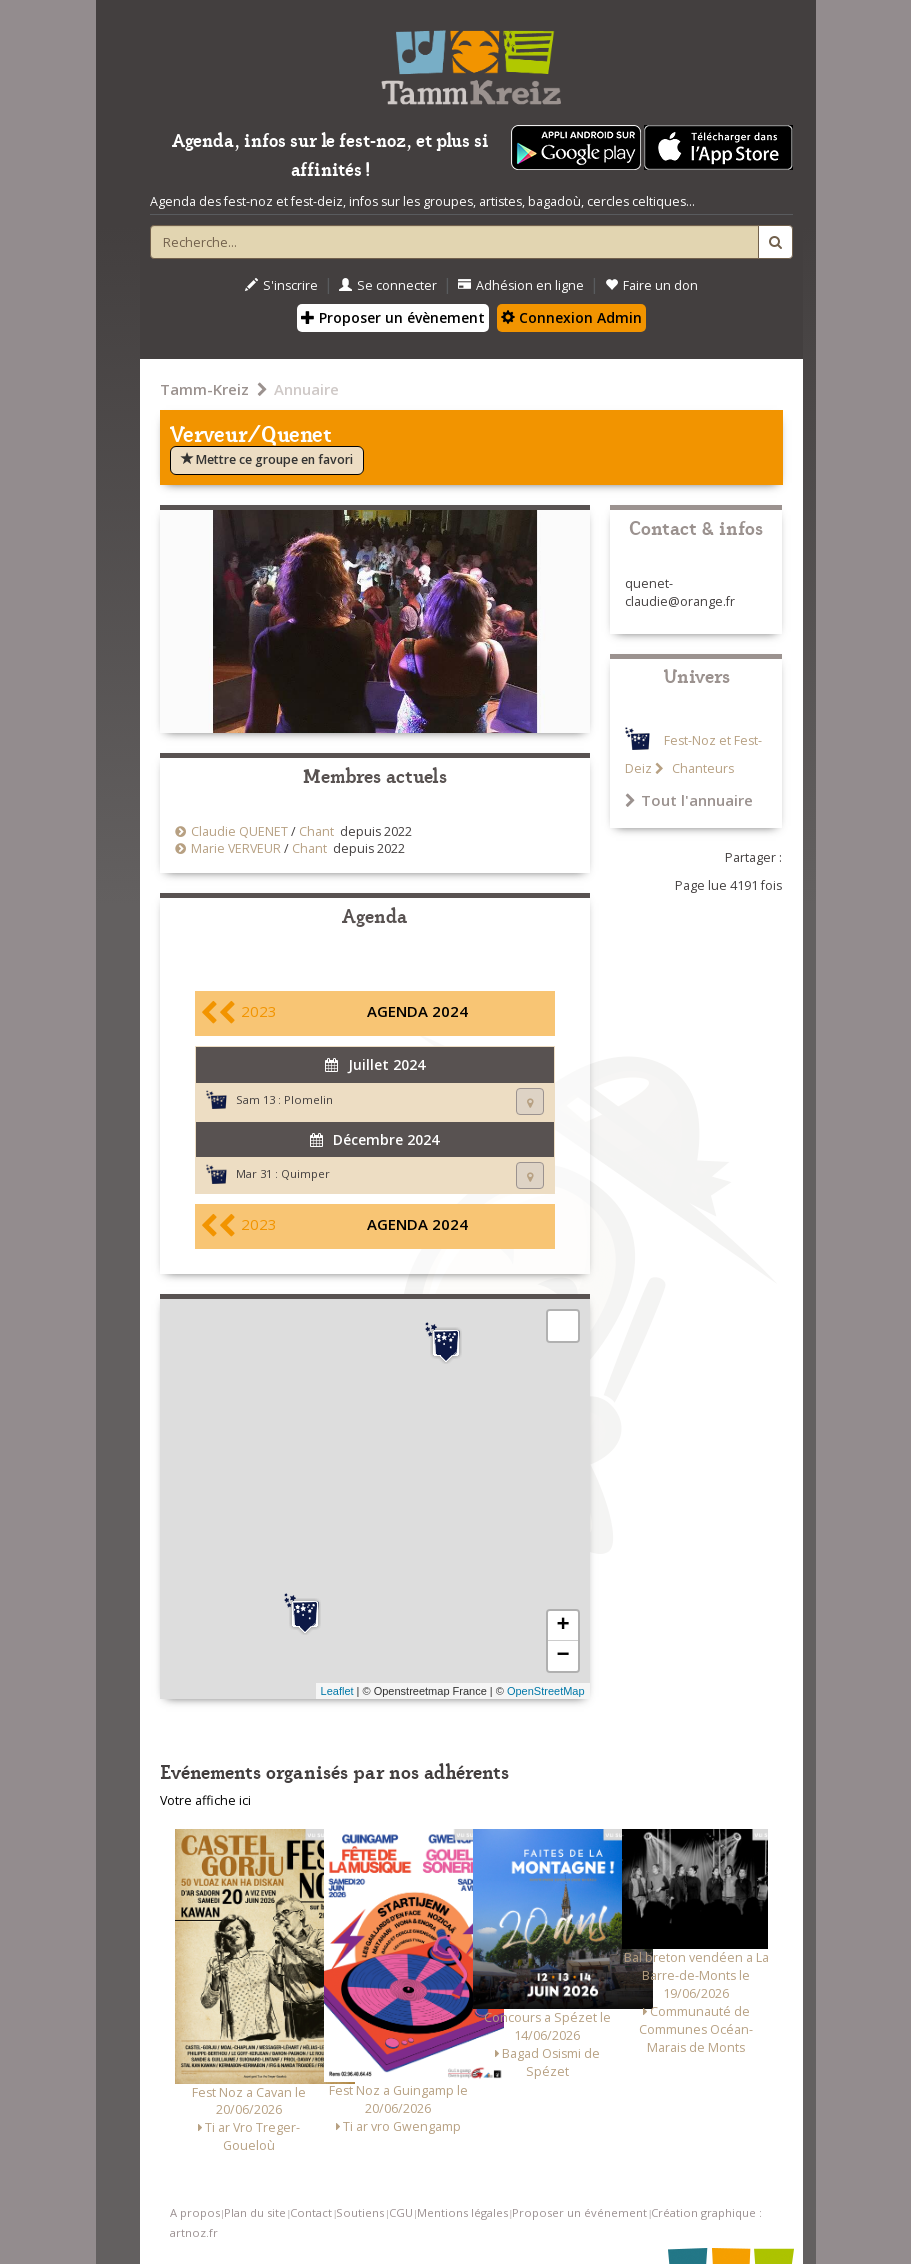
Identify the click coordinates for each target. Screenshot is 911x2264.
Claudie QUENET (239, 831)
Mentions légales (462, 2212)
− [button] (562, 1656)
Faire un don (651, 285)
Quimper (305, 1173)
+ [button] (562, 1626)
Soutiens (360, 2212)
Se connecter (388, 285)
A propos (195, 2212)
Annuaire (306, 389)
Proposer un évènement (393, 317)
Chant (316, 831)
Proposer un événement (579, 2212)
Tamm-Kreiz (204, 389)
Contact (311, 2212)
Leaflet (337, 1691)
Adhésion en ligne (521, 285)
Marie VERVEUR (236, 848)
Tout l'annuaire (689, 800)
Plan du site (255, 2212)
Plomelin (308, 1099)
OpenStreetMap (546, 1691)
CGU (401, 2212)
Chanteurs (701, 768)
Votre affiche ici (205, 1800)
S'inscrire (281, 285)
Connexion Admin (571, 317)
